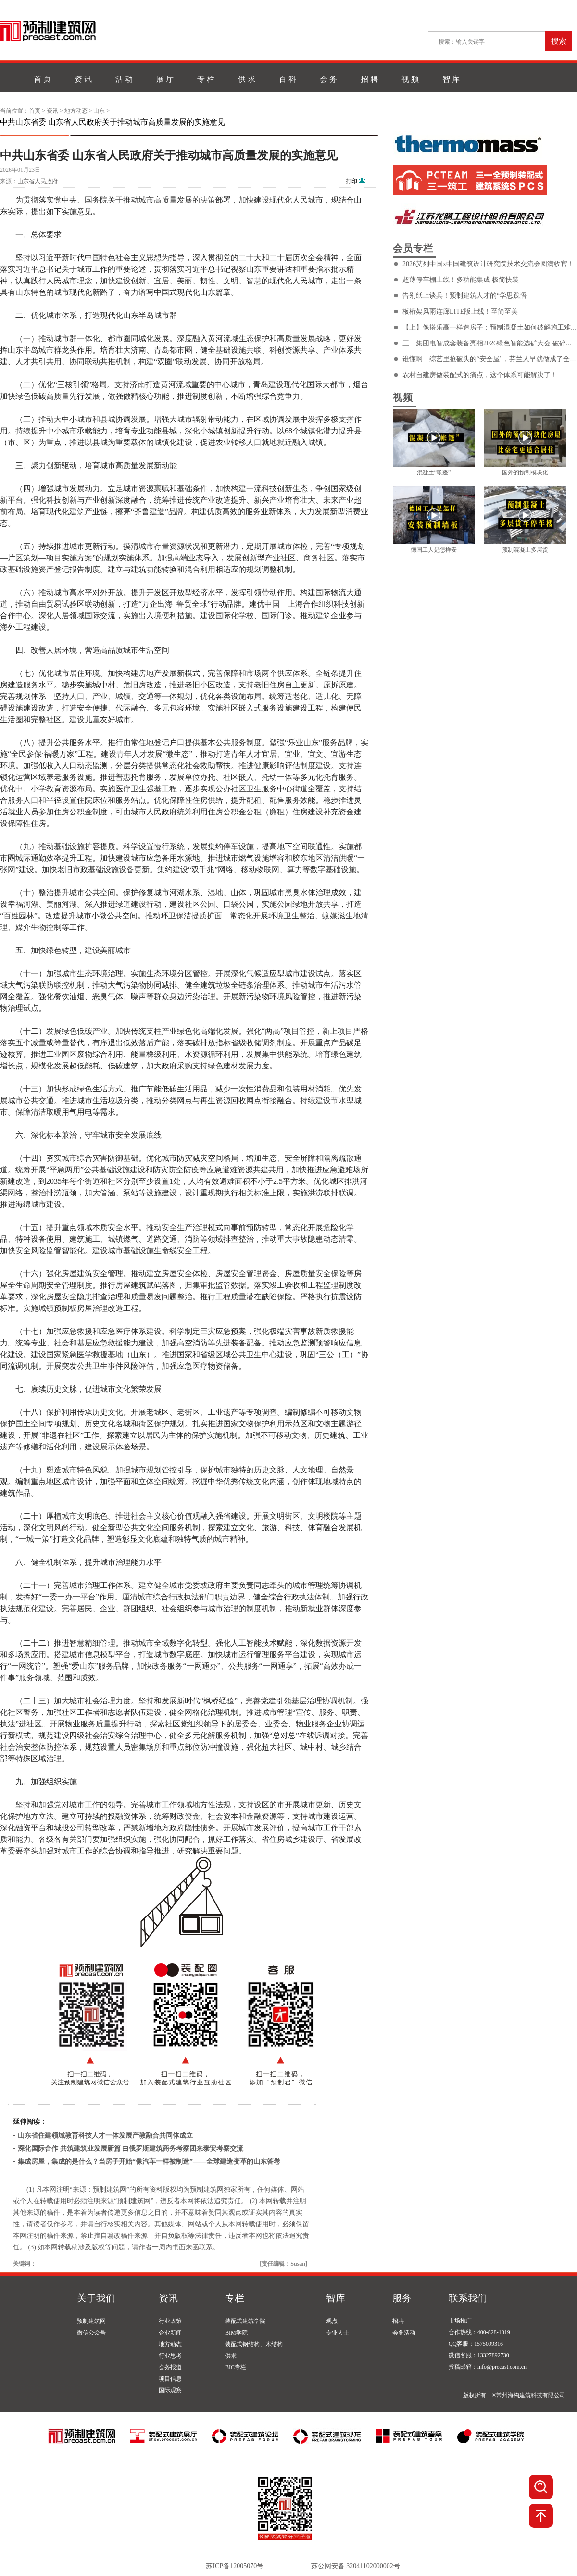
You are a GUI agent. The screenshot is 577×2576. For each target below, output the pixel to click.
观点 (332, 2321)
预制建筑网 (91, 2321)
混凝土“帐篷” (434, 472)
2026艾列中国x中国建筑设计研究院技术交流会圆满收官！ (488, 263)
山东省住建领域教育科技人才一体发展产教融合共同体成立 (105, 2135)
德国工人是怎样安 (434, 549)
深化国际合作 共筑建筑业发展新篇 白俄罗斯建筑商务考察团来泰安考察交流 (130, 2148)
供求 (231, 2355)
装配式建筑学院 (245, 2321)
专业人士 (337, 2332)
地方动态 (76, 110)
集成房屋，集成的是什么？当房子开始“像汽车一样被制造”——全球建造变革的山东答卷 (149, 2161)
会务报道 (170, 2367)
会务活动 (403, 2332)
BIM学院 (236, 2332)
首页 (34, 110)
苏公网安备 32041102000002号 (355, 2566)
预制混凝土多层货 (525, 549)
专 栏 (205, 79)
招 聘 (369, 79)
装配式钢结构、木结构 (254, 2344)
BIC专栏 (235, 2367)
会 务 (328, 79)
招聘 (398, 2321)
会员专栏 (413, 248)
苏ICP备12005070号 (234, 2566)
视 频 (410, 79)
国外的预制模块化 (525, 472)
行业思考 (170, 2355)
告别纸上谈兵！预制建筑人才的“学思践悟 (464, 295)
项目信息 (170, 2378)
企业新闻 (170, 2332)
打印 (351, 181)
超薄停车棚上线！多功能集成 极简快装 (460, 279)
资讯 (52, 110)
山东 (99, 110)
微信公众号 (91, 2332)
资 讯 (83, 79)
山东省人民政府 (37, 181)
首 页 (42, 79)
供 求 (246, 79)
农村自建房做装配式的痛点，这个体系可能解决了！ (479, 375)
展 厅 (165, 79)
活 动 (124, 79)
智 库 (451, 79)
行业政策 (170, 2321)
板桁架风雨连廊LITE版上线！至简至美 (460, 311)
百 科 (287, 79)
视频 (403, 397)
